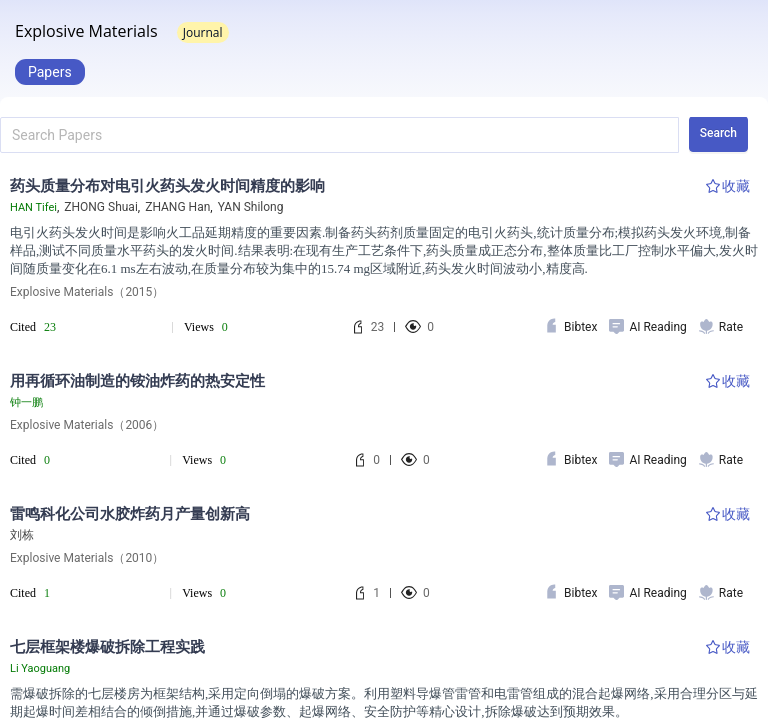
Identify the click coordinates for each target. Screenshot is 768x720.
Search (718, 133)
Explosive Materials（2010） (87, 558)
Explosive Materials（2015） (87, 292)
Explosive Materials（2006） (87, 425)
